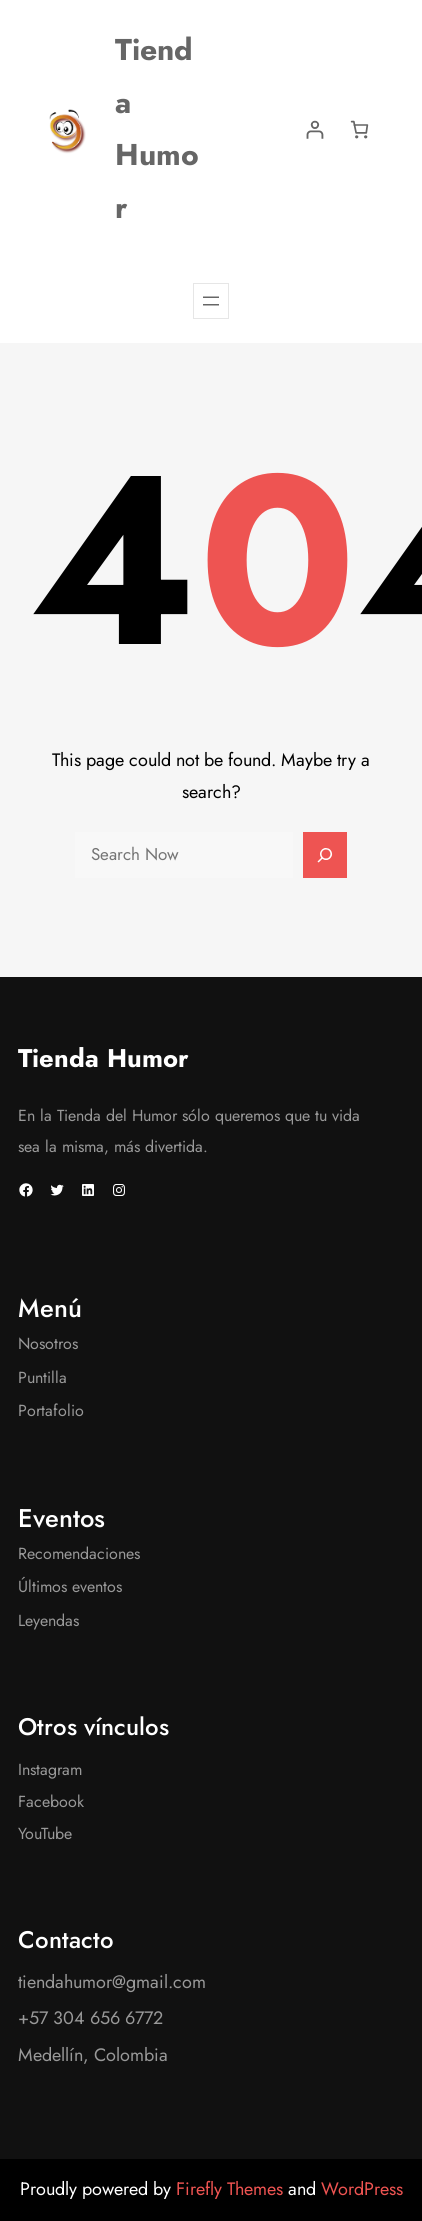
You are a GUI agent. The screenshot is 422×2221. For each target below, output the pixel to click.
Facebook (51, 1801)
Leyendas (48, 1620)
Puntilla (42, 1377)
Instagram (50, 1769)
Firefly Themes (232, 2189)
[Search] (325, 855)
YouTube (45, 1833)
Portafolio (51, 1410)
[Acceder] (314, 129)
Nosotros (48, 1343)
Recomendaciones (79, 1553)
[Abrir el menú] (211, 301)
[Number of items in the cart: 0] (359, 129)
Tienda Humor (103, 1058)
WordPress (362, 2189)
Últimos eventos (70, 1586)
